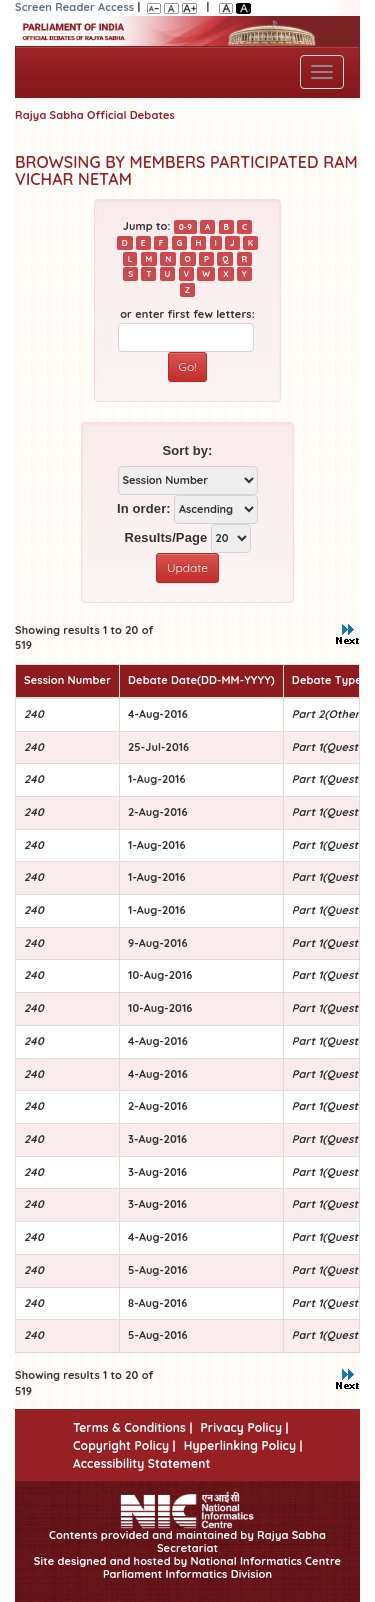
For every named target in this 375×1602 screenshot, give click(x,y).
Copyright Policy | (124, 1445)
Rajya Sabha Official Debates (95, 115)
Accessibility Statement (141, 1463)
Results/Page (165, 537)
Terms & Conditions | (132, 1427)
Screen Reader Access (74, 7)
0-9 (185, 227)
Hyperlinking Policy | (243, 1445)
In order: (144, 508)
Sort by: (188, 450)
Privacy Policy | (244, 1427)
